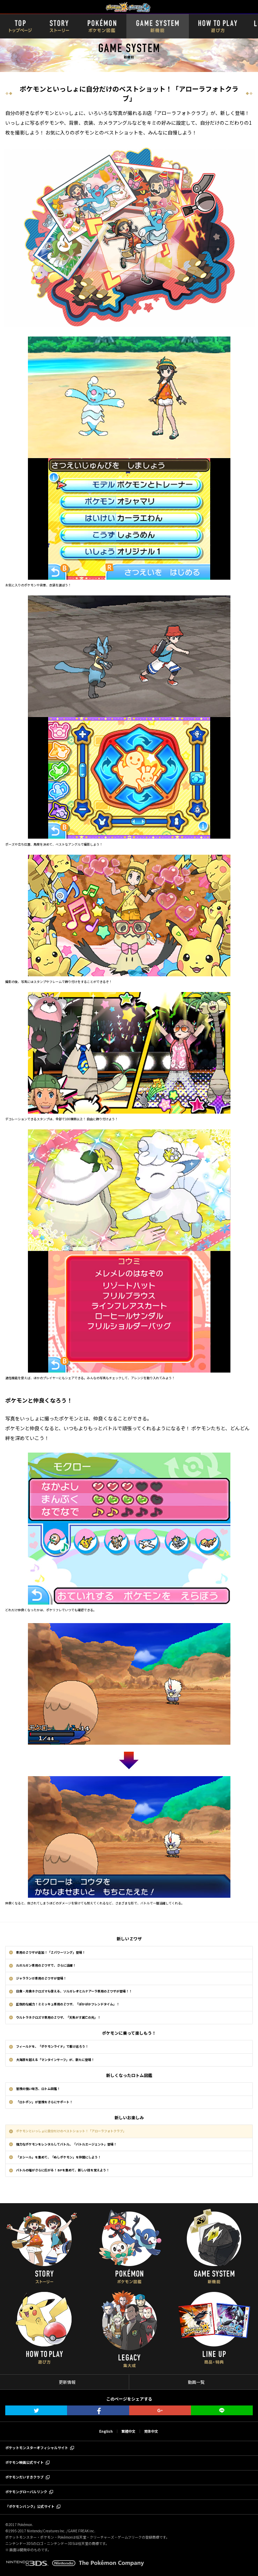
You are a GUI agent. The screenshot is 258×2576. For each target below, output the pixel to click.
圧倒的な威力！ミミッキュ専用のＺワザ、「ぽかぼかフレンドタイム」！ (67, 2004)
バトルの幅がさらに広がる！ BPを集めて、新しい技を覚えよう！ (62, 2170)
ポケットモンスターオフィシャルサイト (36, 2447)
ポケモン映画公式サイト (24, 2462)
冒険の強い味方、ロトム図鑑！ (38, 2088)
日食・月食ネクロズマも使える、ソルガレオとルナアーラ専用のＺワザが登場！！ (74, 1991)
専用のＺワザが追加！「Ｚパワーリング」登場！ (50, 1952)
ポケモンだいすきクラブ (24, 2477)
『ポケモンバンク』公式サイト (29, 2506)
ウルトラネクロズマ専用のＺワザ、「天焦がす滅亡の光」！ (58, 2017)
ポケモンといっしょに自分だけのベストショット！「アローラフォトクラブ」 (71, 2131)
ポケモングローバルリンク (26, 2491)
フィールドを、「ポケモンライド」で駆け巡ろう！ (52, 2046)
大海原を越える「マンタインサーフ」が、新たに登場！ (55, 2059)
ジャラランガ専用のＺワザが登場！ (41, 1978)
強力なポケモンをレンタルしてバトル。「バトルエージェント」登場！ (66, 2144)
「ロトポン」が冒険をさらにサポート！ (44, 2102)
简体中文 (151, 2431)
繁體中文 (128, 2431)
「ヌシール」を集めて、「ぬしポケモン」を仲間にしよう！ (58, 2157)
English (106, 2431)
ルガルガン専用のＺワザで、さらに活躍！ (46, 1965)
